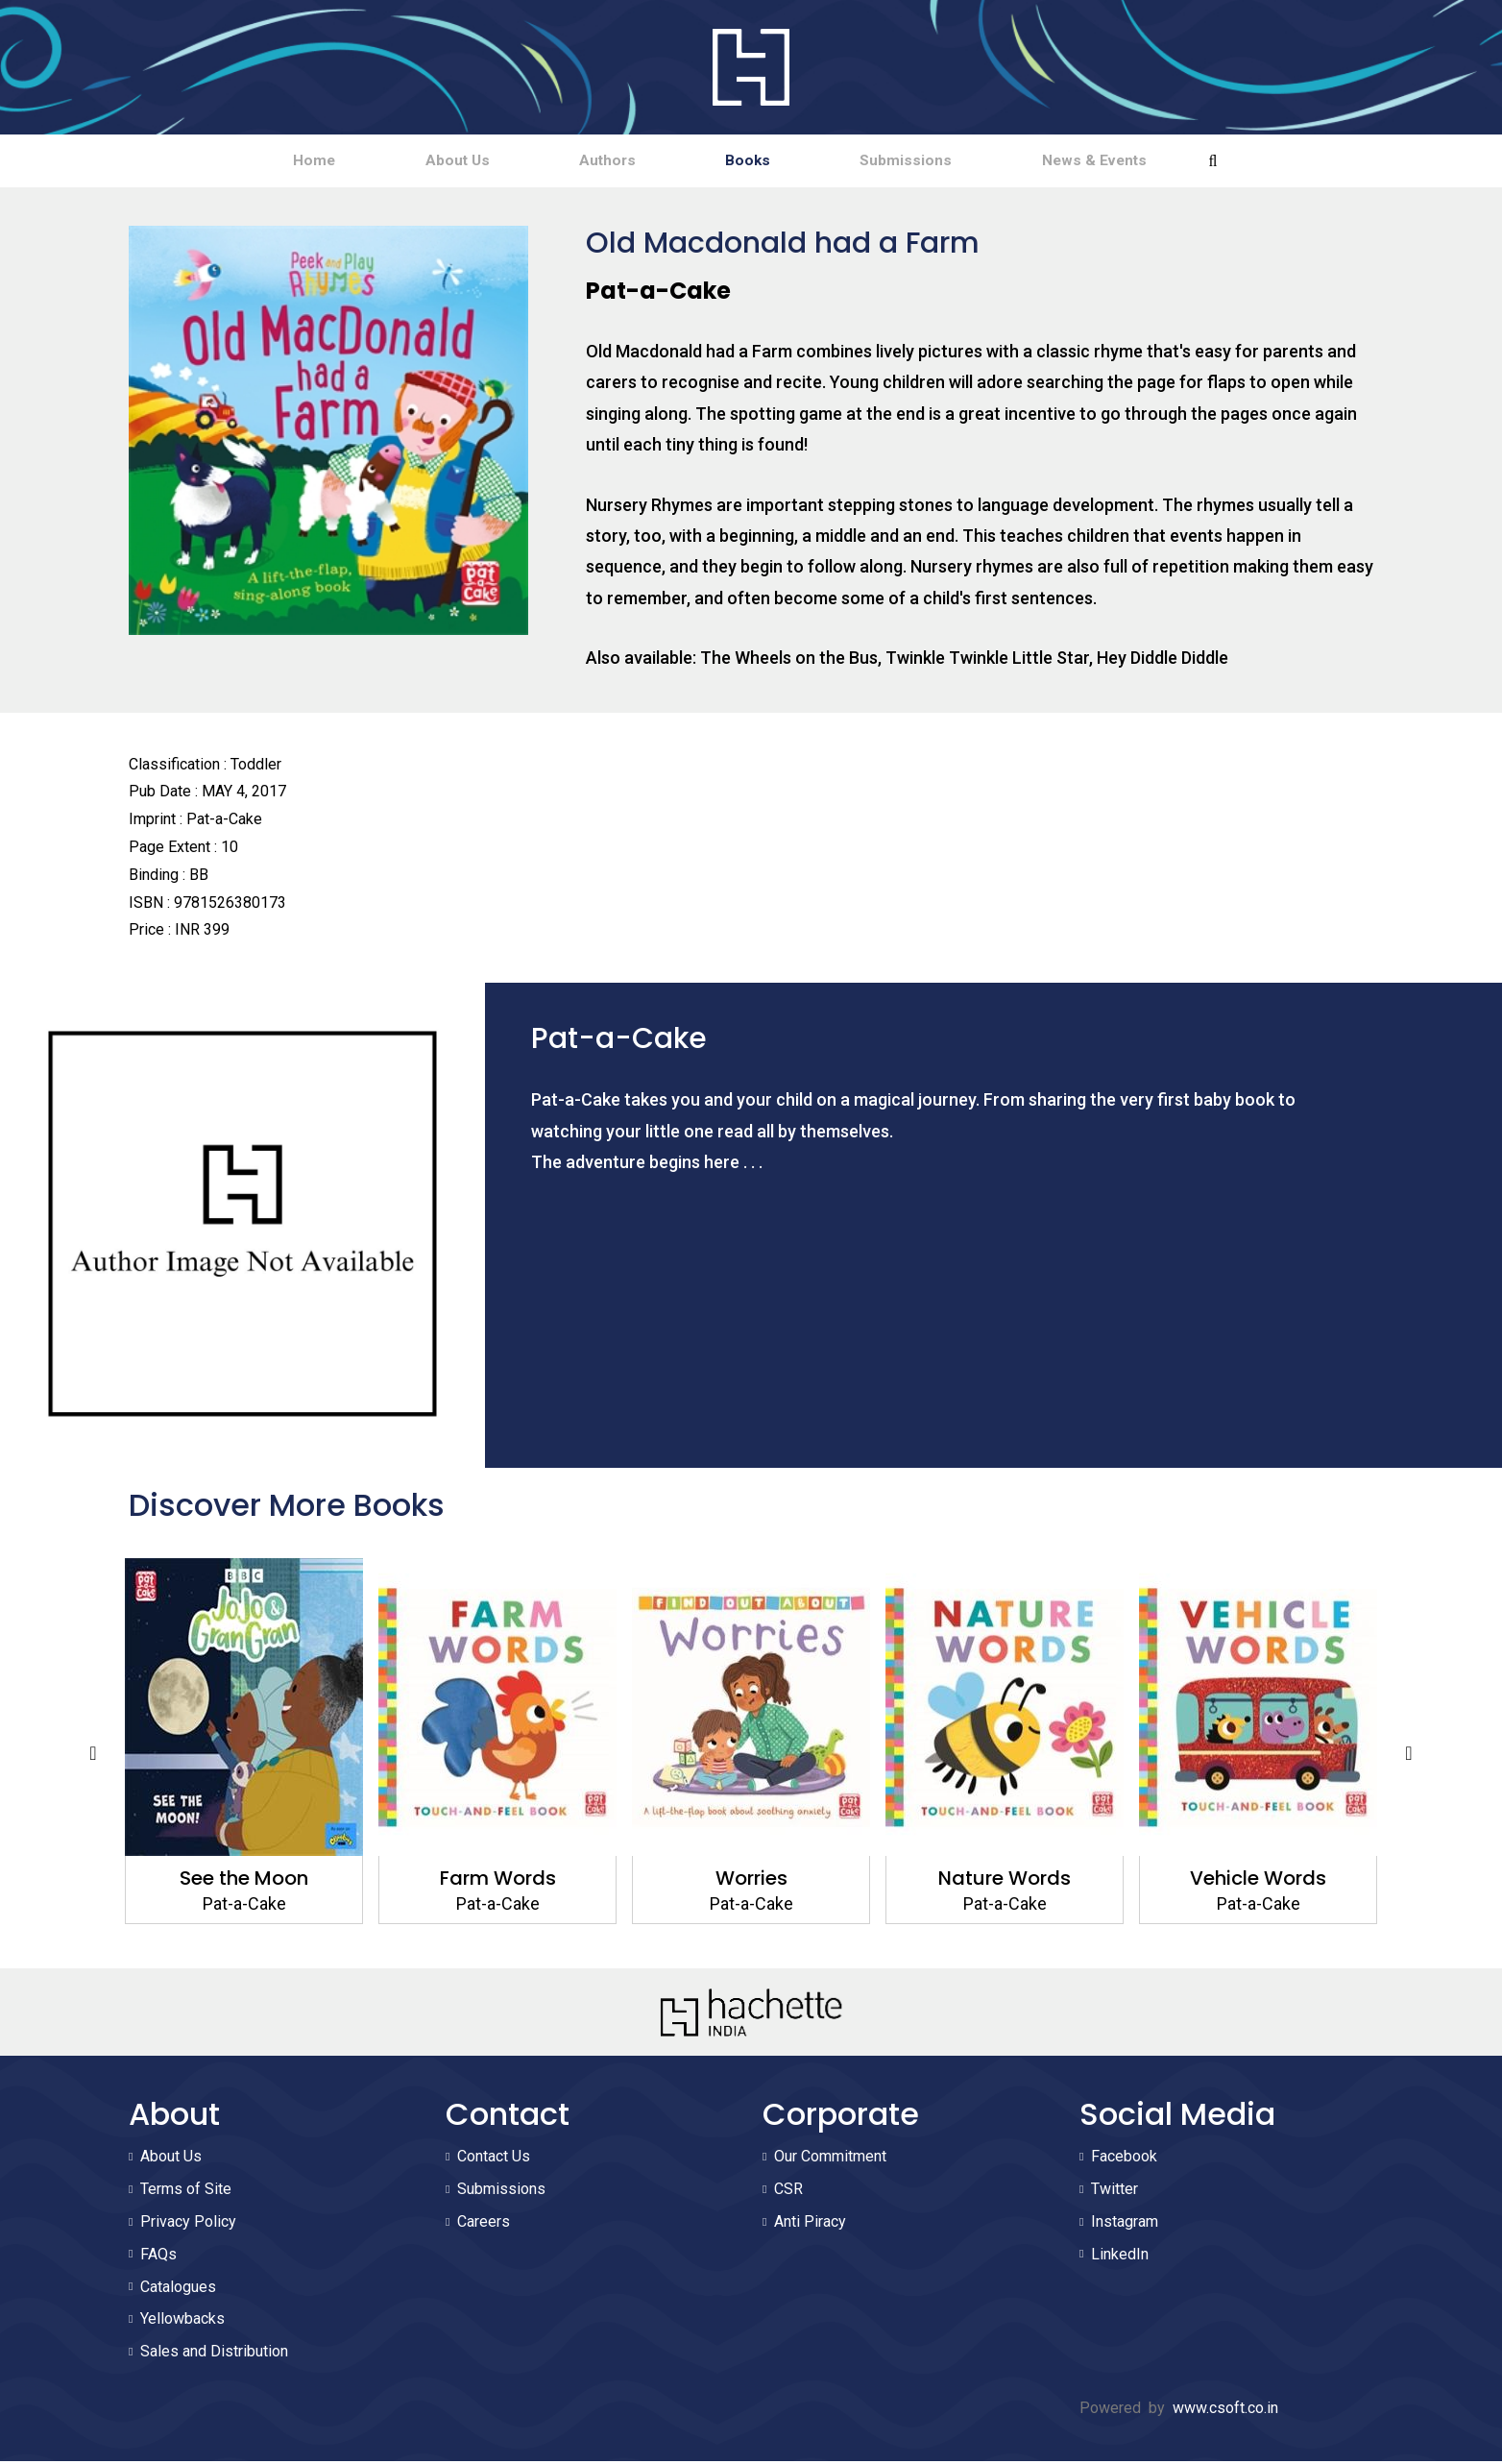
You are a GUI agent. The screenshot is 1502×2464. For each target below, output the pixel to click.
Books (766, 162)
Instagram (1124, 2224)
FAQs (158, 2257)
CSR (788, 2192)
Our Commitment (830, 2160)
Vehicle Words (1258, 1880)
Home (222, 162)
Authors (589, 162)
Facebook (1124, 2160)
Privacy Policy (188, 2224)
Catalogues (178, 2290)
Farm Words (498, 1880)
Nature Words (1004, 1880)
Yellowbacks (182, 2322)
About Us (402, 162)
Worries (751, 1880)
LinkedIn (1120, 2257)
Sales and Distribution (214, 2355)
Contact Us (493, 2160)
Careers (483, 2224)
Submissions (960, 162)
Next (1408, 1757)
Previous (93, 1757)
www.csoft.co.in (1225, 2411)
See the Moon (244, 1880)
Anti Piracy (810, 2224)
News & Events (1185, 162)
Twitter (1114, 2192)
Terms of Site (185, 2192)
